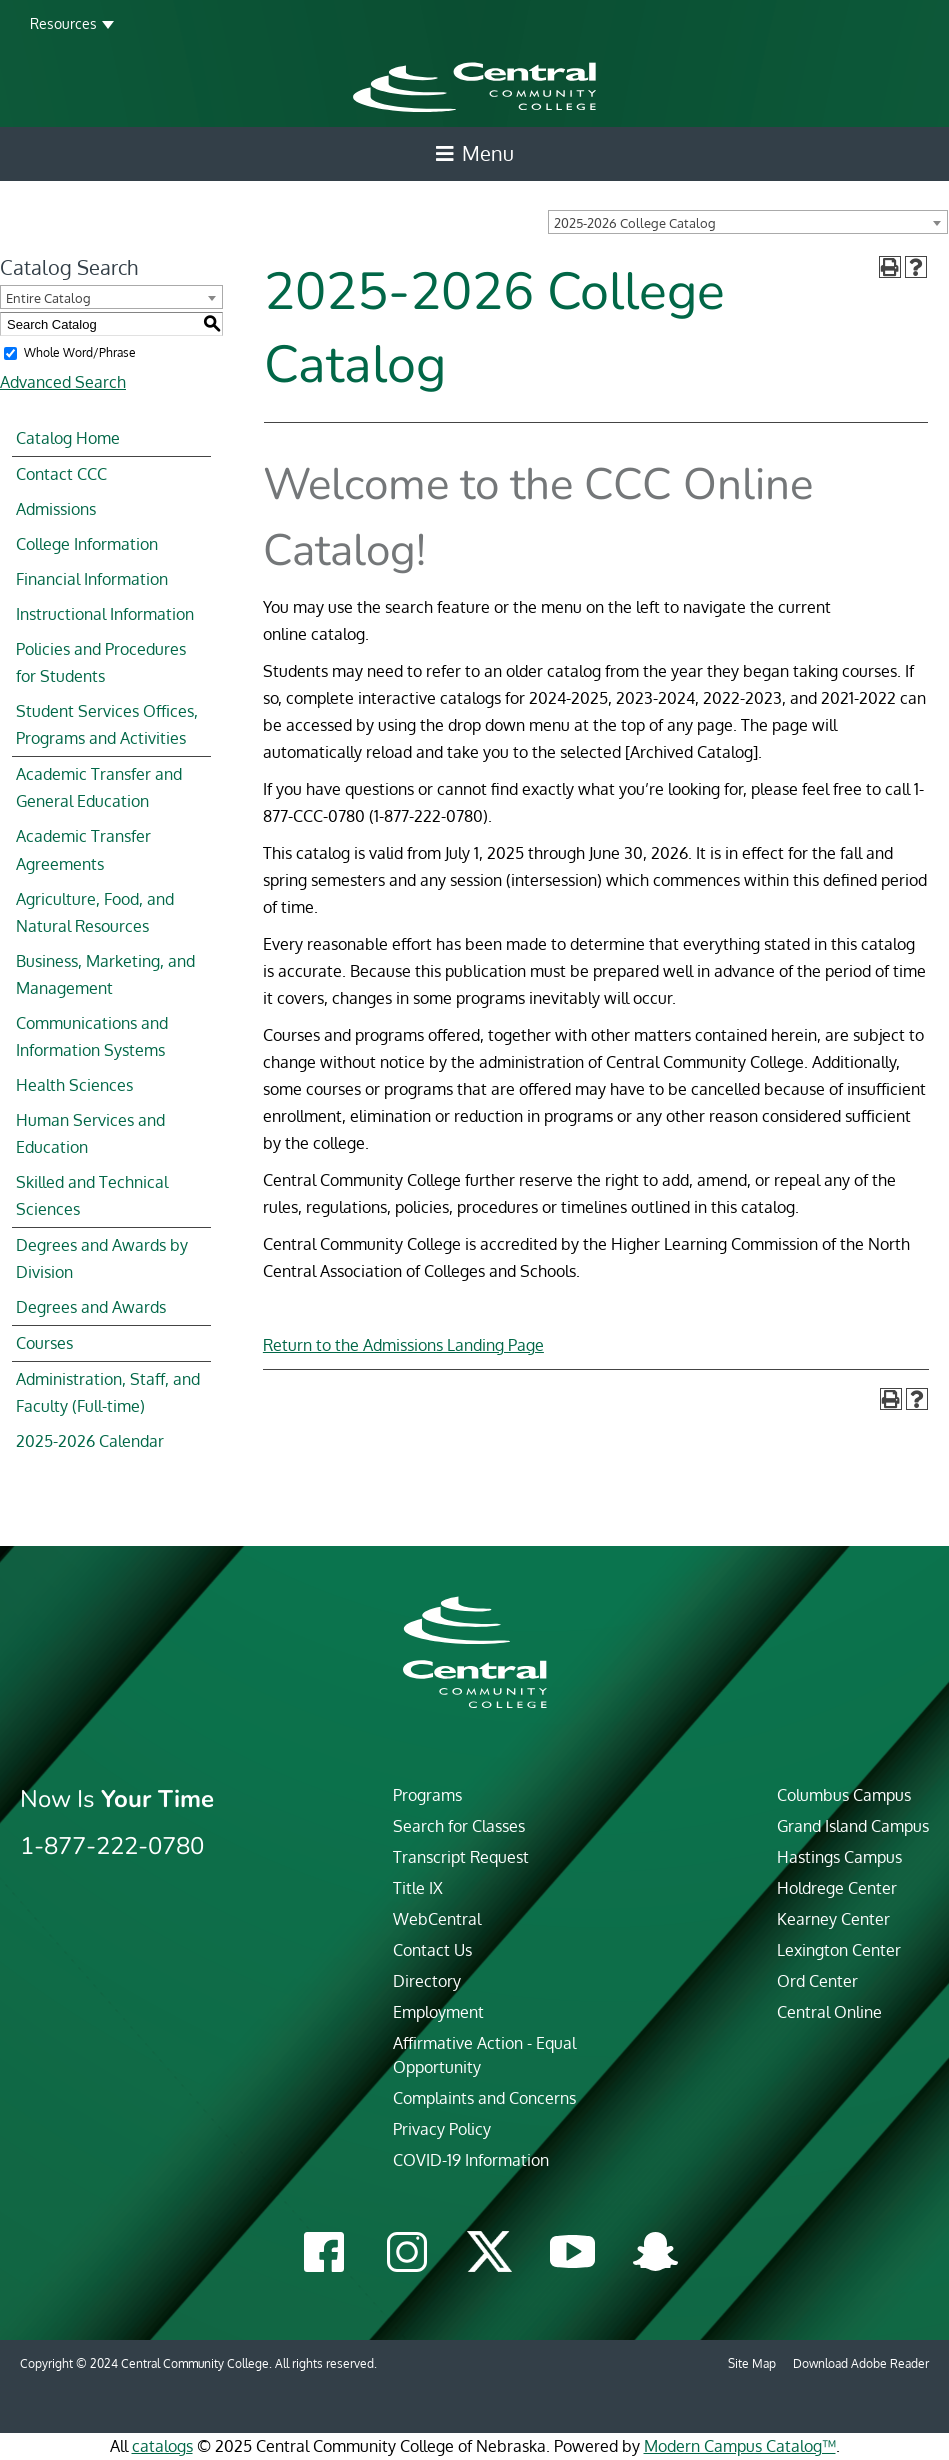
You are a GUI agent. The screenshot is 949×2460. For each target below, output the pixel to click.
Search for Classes (459, 1826)
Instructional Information (105, 614)
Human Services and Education (90, 1133)
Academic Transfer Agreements (83, 849)
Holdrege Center (837, 1888)
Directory (427, 1981)
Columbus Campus (844, 1795)
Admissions (56, 509)
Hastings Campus (839, 1857)
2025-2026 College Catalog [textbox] (635, 223)
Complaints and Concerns (484, 2098)
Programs (427, 1795)
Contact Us (432, 1950)
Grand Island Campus (853, 1826)
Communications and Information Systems (92, 1036)
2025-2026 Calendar (90, 1441)
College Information (87, 544)
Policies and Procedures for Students (101, 662)
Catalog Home (68, 438)
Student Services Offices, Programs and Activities (107, 724)
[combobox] (748, 222)
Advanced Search (63, 382)
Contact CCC (61, 474)
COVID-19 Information (471, 2160)
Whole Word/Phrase (80, 352)
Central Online (829, 2012)
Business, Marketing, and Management (105, 974)
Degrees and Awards (91, 1307)
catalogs (162, 2446)
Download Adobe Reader (861, 2363)
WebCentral (437, 1919)
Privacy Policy (442, 2129)
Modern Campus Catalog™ (740, 2446)
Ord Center (817, 1981)
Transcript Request (461, 1857)
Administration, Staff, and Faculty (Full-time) (108, 1392)
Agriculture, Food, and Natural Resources (95, 912)
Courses (44, 1343)
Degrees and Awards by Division (102, 1258)
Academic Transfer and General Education (99, 787)
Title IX (418, 1888)
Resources (63, 23)
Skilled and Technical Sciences (92, 1195)
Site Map (752, 2363)
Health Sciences (74, 1085)
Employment (438, 2012)
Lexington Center (839, 1950)
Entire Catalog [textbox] (48, 298)
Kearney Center (833, 1919)
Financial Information (92, 579)
